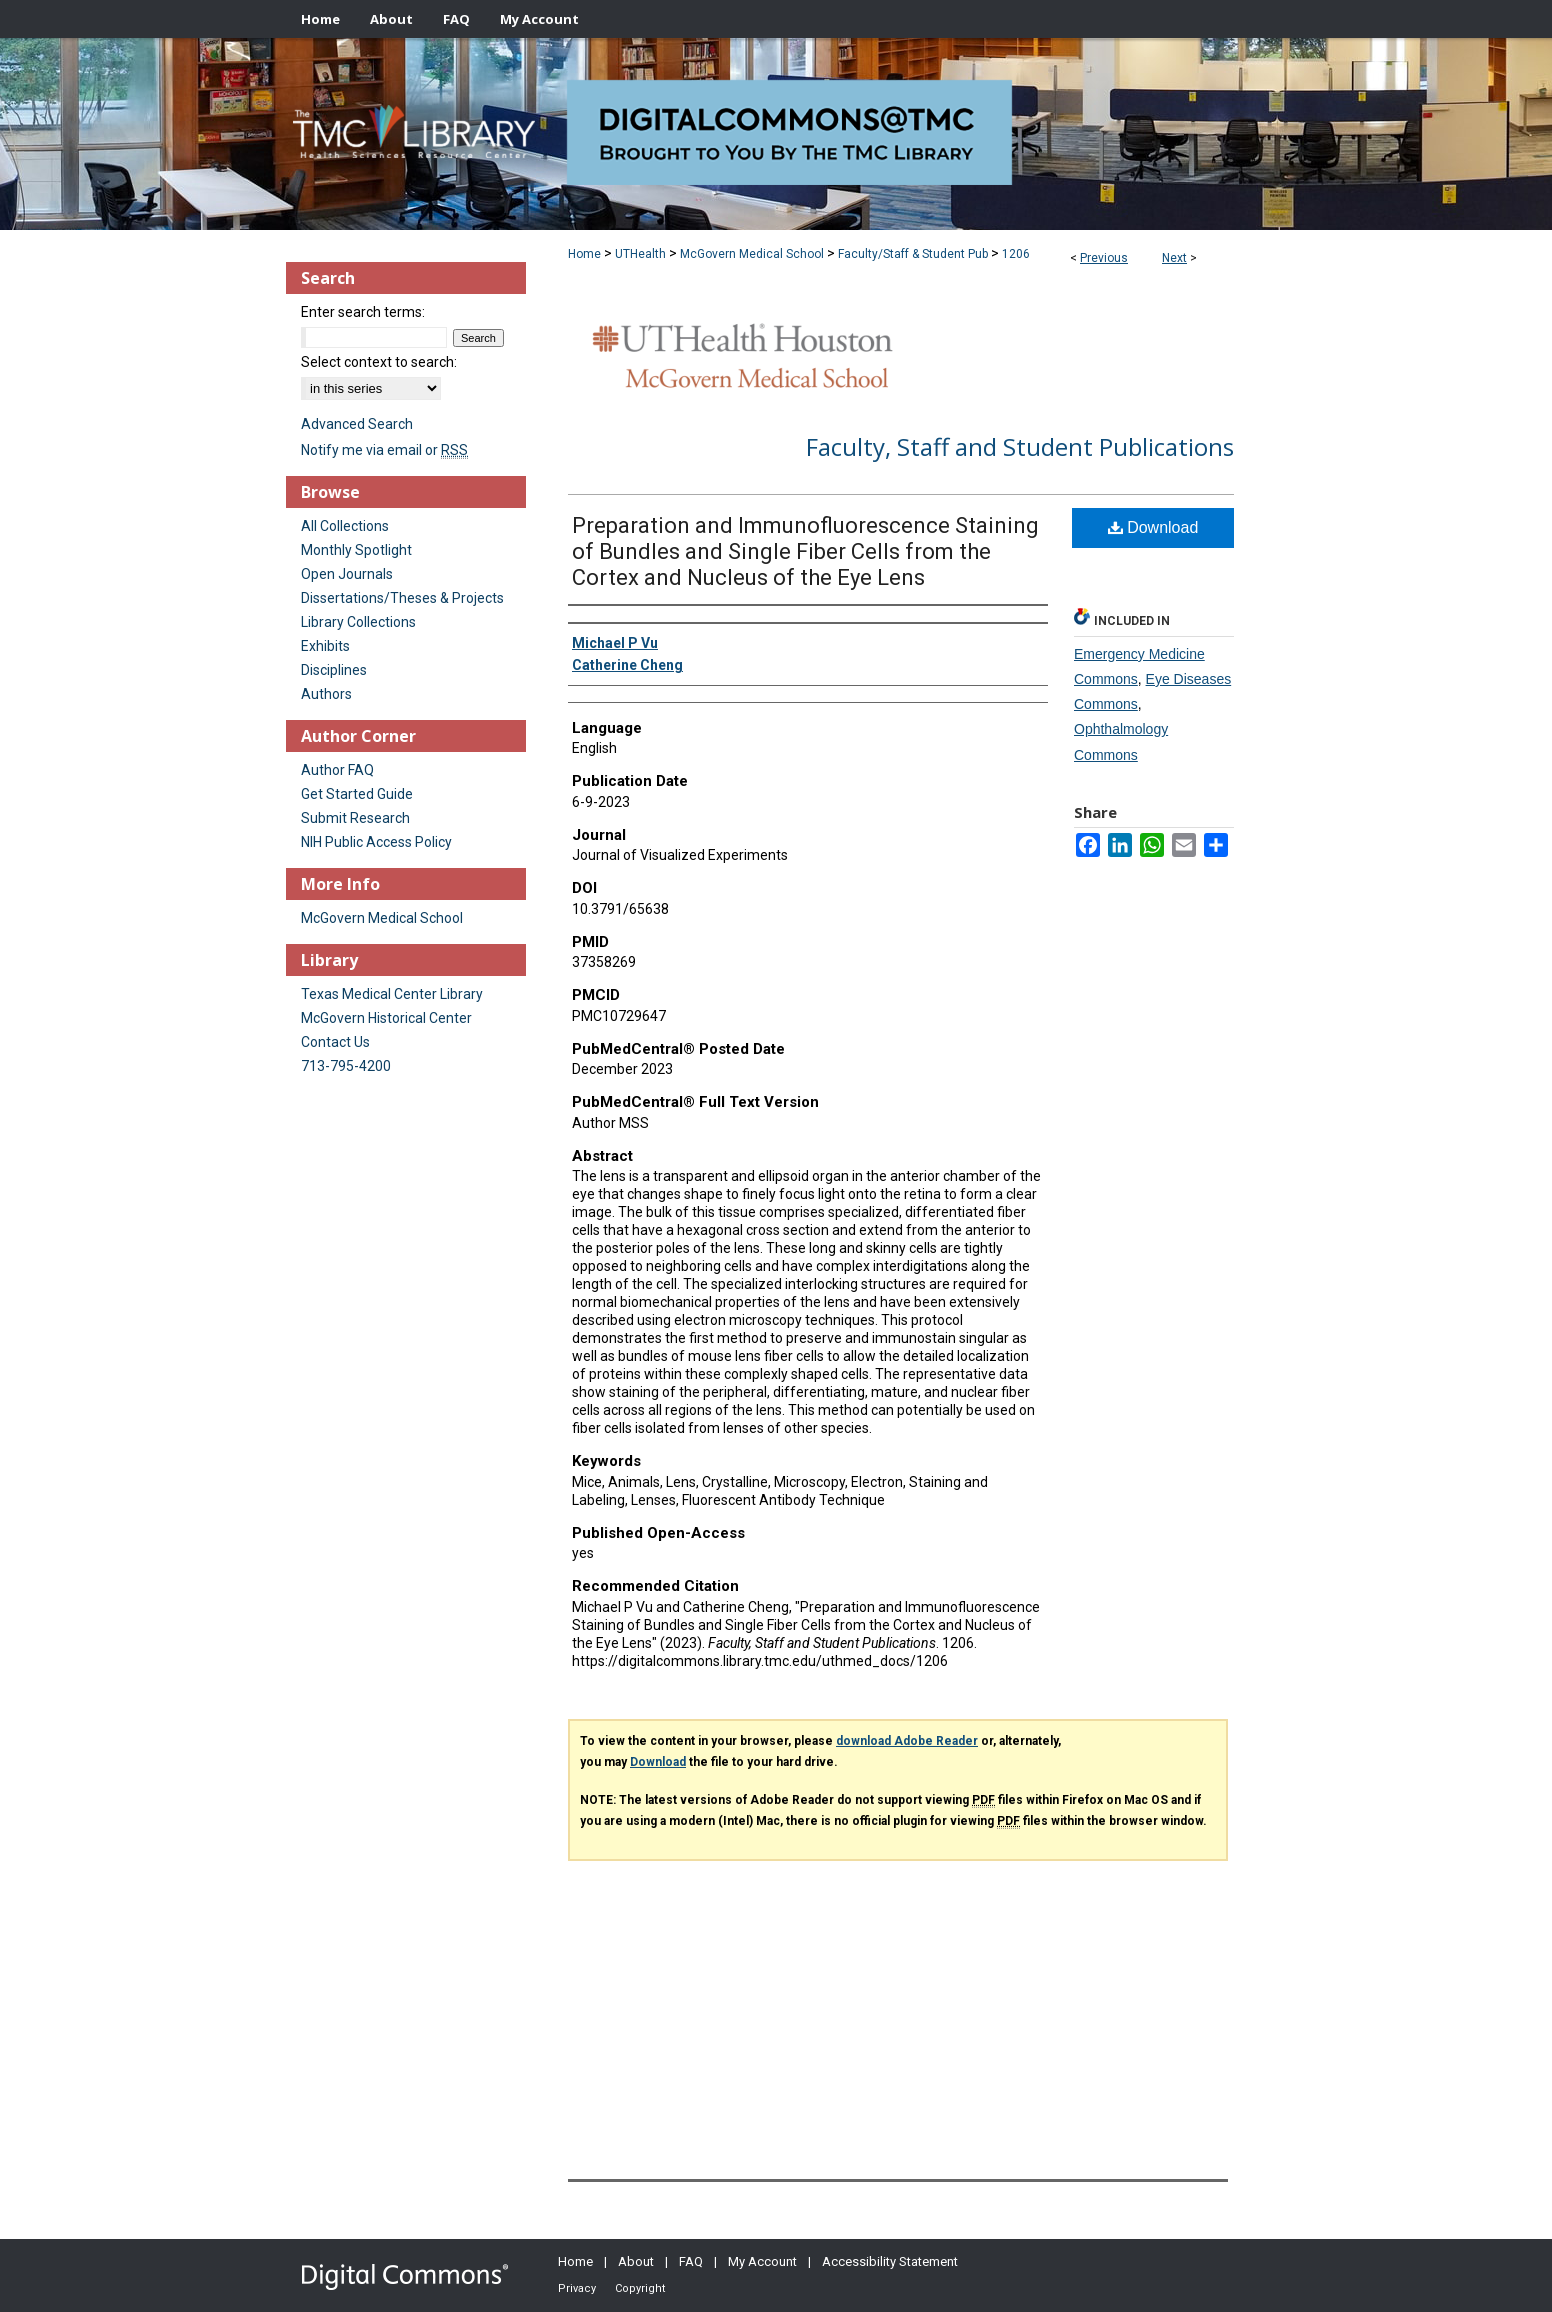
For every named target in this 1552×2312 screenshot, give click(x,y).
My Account (762, 2261)
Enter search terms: (363, 312)
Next (1174, 258)
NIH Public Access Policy (376, 842)
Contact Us (335, 1042)
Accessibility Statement (890, 2261)
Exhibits (325, 646)
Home (584, 254)
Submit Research (355, 818)
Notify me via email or (384, 450)
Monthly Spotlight (356, 550)
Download (1153, 527)
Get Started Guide (357, 794)
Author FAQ (337, 770)
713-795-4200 (346, 1066)
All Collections (345, 526)
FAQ (691, 2261)
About (636, 2261)
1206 (1016, 254)
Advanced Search (357, 424)
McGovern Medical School (752, 254)
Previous (1104, 258)
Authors (326, 694)
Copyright (640, 2288)
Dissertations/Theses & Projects (402, 598)
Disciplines (334, 670)
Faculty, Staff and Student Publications (1020, 446)
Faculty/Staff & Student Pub (913, 254)
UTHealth (640, 254)
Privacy (577, 2288)
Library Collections (358, 622)
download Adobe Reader (907, 1741)
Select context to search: (379, 362)
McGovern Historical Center (386, 1018)
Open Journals (347, 574)
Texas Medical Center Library (392, 994)
